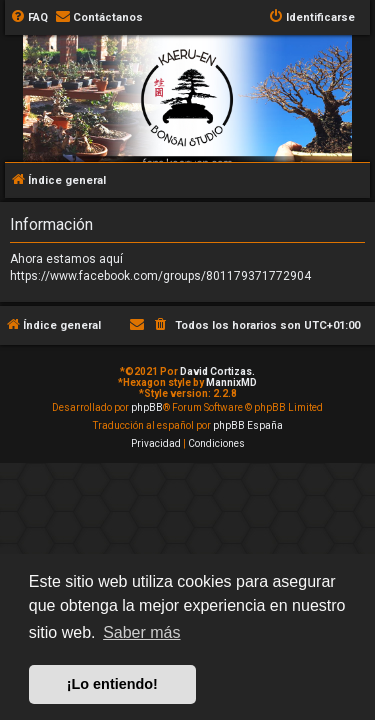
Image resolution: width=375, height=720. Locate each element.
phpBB (147, 407)
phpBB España (248, 425)
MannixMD (231, 382)
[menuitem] (29, 18)
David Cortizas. (217, 371)
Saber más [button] (141, 632)
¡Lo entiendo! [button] (112, 684)
